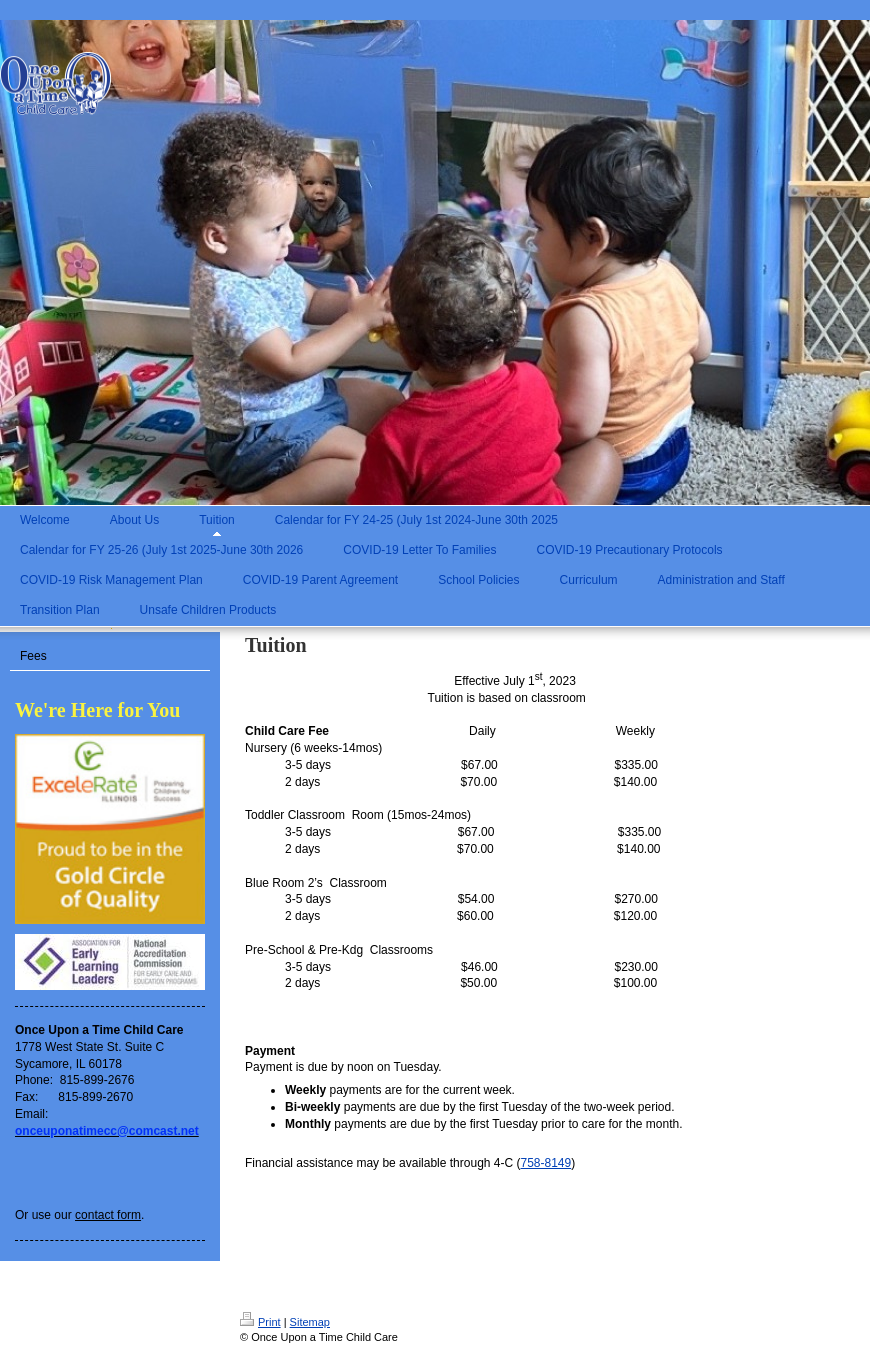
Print (260, 1322)
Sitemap (310, 1322)
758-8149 (545, 1163)
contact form (108, 1215)
